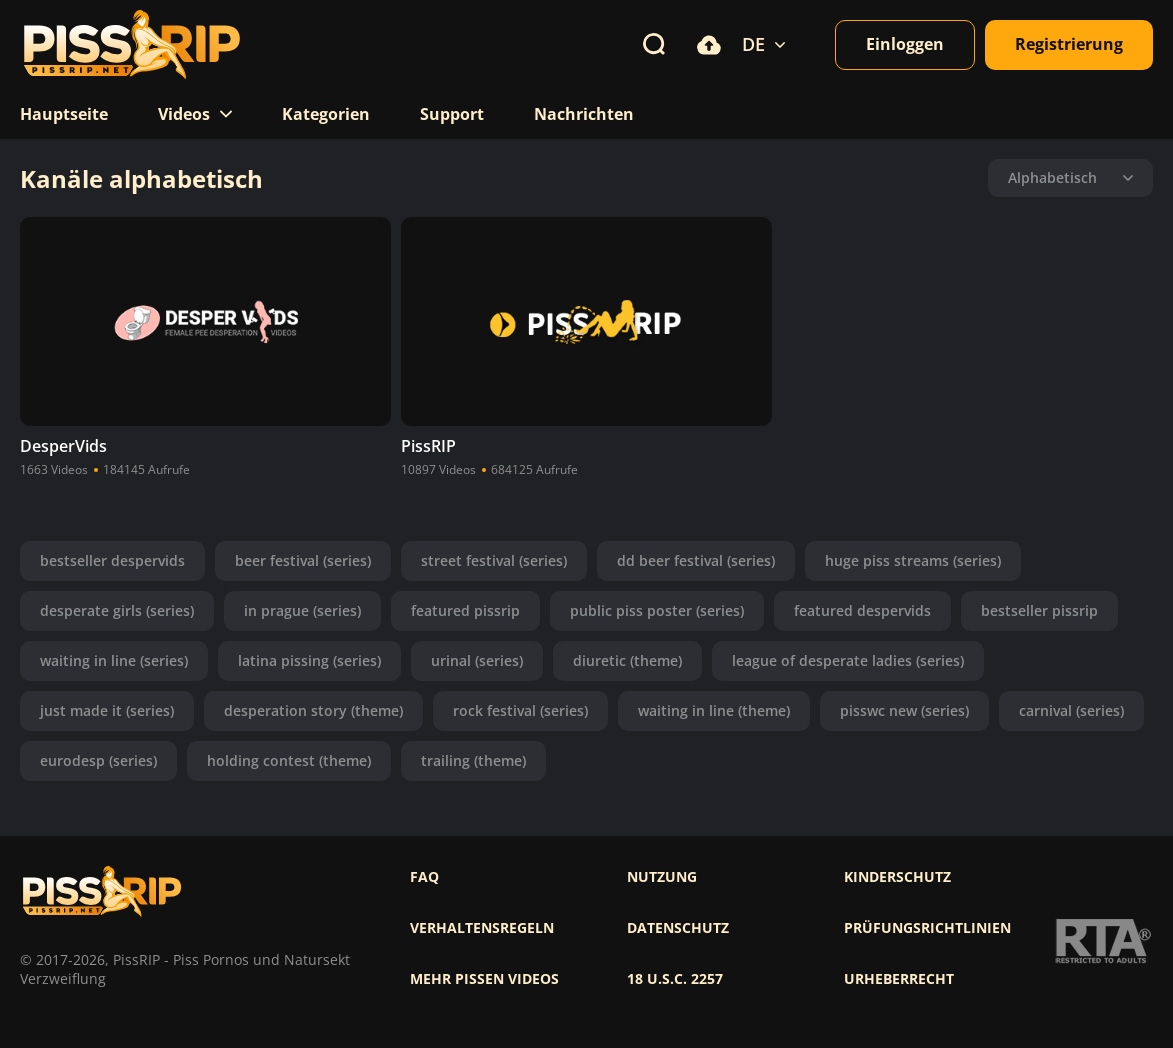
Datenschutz (678, 928)
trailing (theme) (473, 760)
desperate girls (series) (117, 610)
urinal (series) (477, 660)
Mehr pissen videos (484, 979)
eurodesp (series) (98, 760)
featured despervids (862, 610)
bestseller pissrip (1039, 610)
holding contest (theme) (289, 760)
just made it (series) (107, 710)
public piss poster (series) (657, 610)
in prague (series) (302, 610)
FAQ (424, 877)
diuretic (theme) (627, 660)
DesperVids (63, 446)
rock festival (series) (520, 710)
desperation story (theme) (313, 710)
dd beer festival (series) (696, 560)
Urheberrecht (899, 979)
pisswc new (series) (904, 710)
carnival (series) (1071, 710)
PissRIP (428, 446)
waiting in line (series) (114, 660)
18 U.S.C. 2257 (675, 979)
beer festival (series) (303, 560)
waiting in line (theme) (714, 710)
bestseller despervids (112, 560)
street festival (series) (494, 560)
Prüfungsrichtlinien (927, 928)
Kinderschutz (897, 877)
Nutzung (662, 877)
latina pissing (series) (309, 660)
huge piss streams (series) (913, 560)
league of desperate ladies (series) (848, 660)
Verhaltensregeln (482, 928)
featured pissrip (465, 610)
